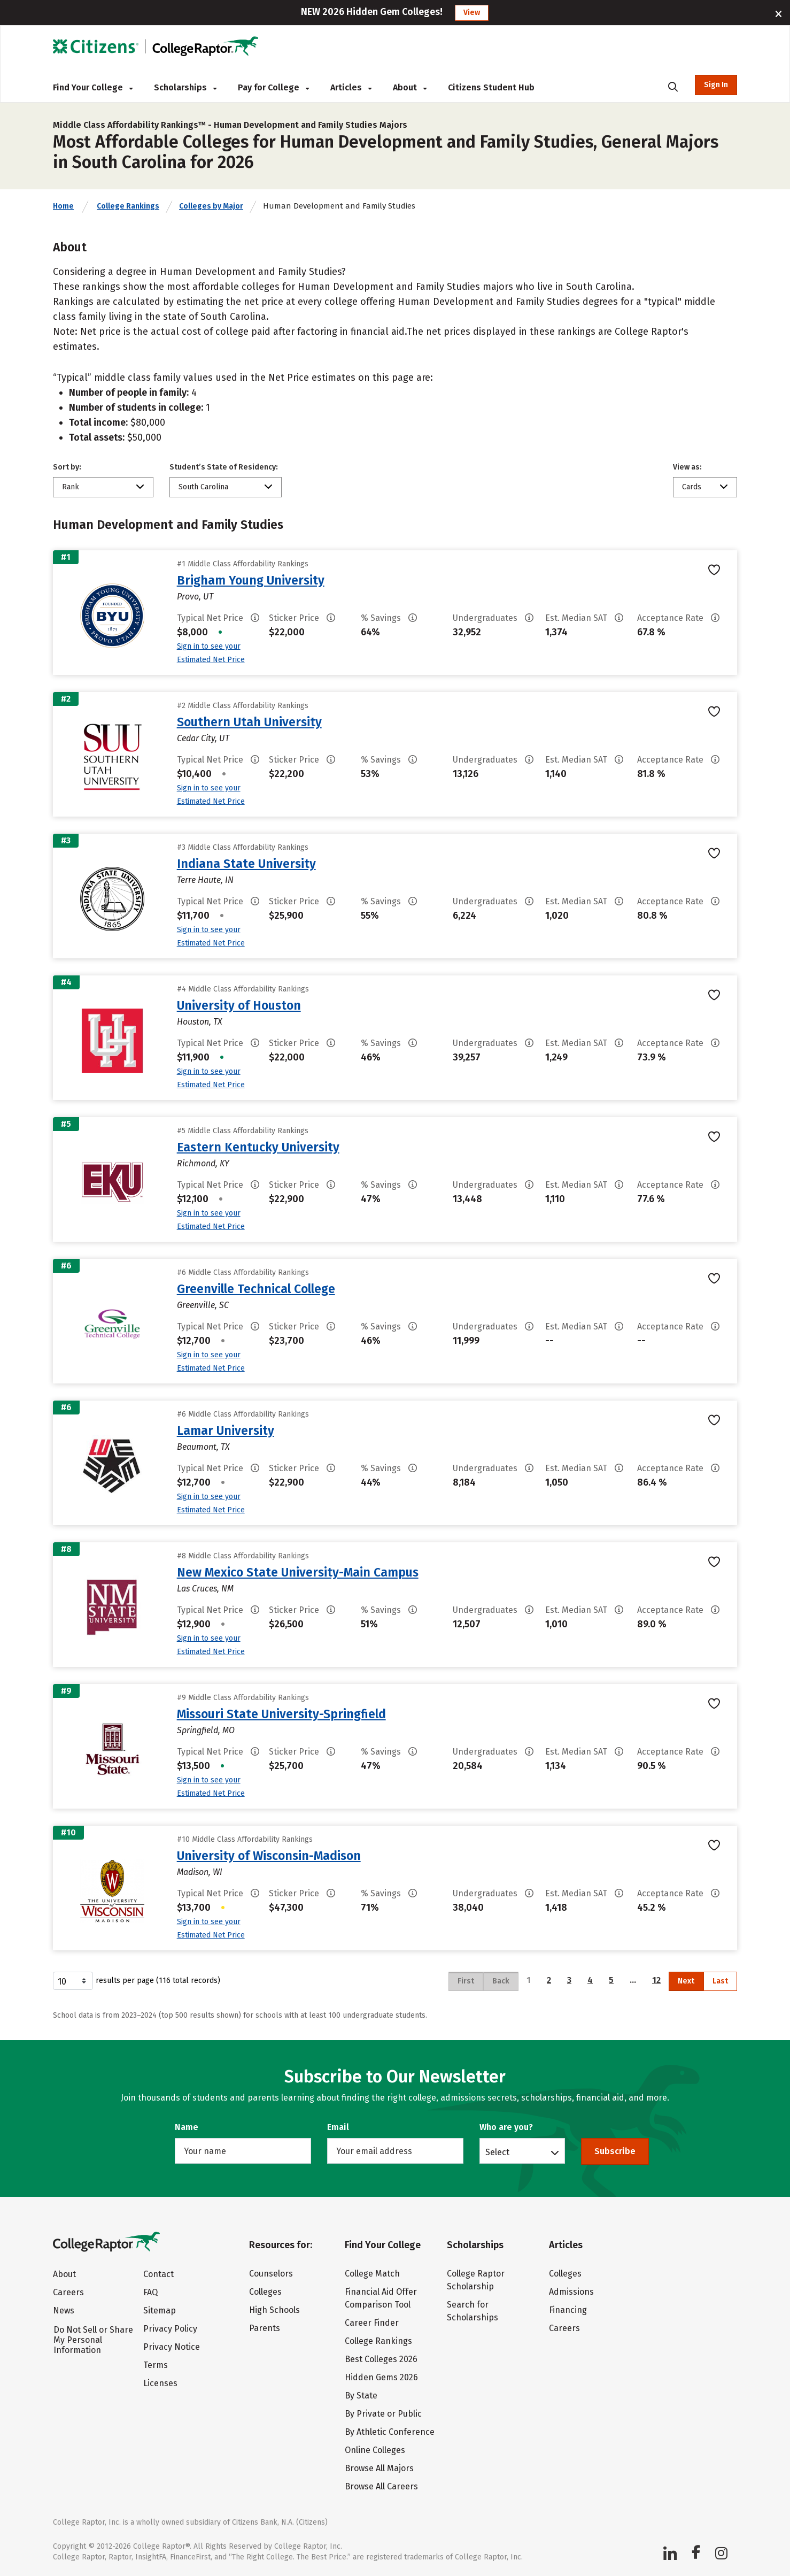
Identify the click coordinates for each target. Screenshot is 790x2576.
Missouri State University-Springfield (281, 1713)
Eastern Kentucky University (258, 1147)
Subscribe (615, 2151)
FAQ (150, 2292)
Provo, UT (195, 596)
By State (361, 2395)
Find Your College (93, 87)
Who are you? (506, 2127)
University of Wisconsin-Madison (269, 1855)
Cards (691, 486)
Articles (350, 87)
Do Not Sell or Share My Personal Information (93, 2340)
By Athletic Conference (390, 2432)
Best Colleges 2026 (381, 2359)
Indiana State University (246, 863)
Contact (158, 2274)
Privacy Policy (170, 2329)
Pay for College (273, 87)
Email (338, 2127)
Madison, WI (199, 1872)
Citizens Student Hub (491, 87)
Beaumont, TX (203, 1447)
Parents (264, 2328)
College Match (372, 2274)
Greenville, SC (203, 1305)
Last (720, 1981)
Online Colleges (375, 2450)
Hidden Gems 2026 (381, 2377)
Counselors (271, 2274)
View (471, 12)
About (410, 87)
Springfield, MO (206, 1730)
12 (656, 1980)
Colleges (265, 2292)
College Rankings (128, 206)
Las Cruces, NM (205, 1588)
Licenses (160, 2383)
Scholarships (185, 87)
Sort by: (67, 467)
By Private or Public (383, 2414)
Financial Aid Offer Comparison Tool (381, 2298)
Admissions (571, 2292)
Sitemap (159, 2310)
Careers (68, 2292)
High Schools (274, 2310)
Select (497, 2152)
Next (686, 1981)
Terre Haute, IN (205, 880)
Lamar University (225, 1430)
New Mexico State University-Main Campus (298, 1572)
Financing (568, 2310)
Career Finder (372, 2323)
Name (186, 2127)
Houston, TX (199, 1022)
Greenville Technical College (256, 1288)
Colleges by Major (211, 206)
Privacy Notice (171, 2347)
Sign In (716, 84)
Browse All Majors (379, 2468)
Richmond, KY (203, 1163)
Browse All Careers (381, 2486)
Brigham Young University (250, 580)
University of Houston (239, 1005)
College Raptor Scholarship (476, 2280)
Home (63, 206)
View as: (687, 467)
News (63, 2310)
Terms (155, 2365)
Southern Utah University (249, 721)
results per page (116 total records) (136, 1981)
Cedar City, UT (203, 738)
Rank (70, 486)
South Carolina (203, 486)
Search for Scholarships (472, 2311)
